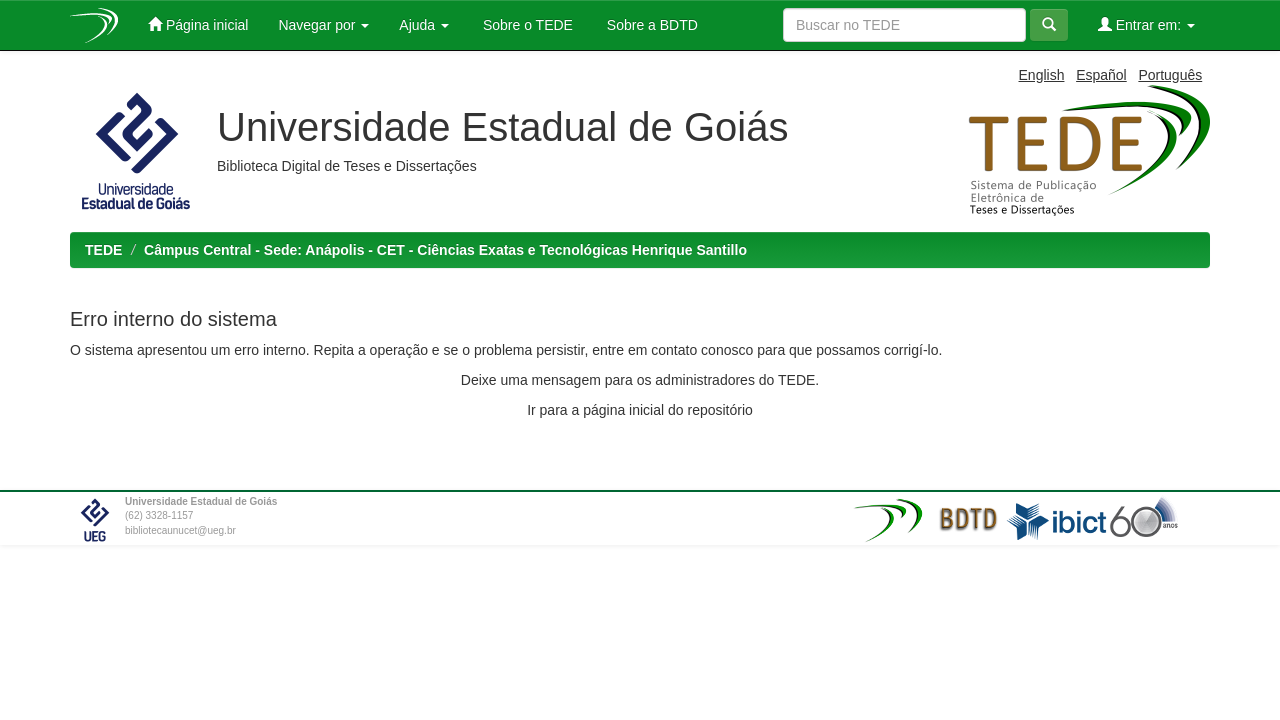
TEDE (103, 250)
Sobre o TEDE (526, 25)
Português (1170, 75)
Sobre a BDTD (650, 25)
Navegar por (323, 25)
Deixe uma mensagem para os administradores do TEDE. (640, 380)
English (1042, 75)
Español (1101, 75)
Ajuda (424, 25)
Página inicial (198, 24)
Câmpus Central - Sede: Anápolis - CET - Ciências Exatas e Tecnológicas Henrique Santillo (445, 250)
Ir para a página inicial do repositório (640, 410)
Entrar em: (1146, 24)
